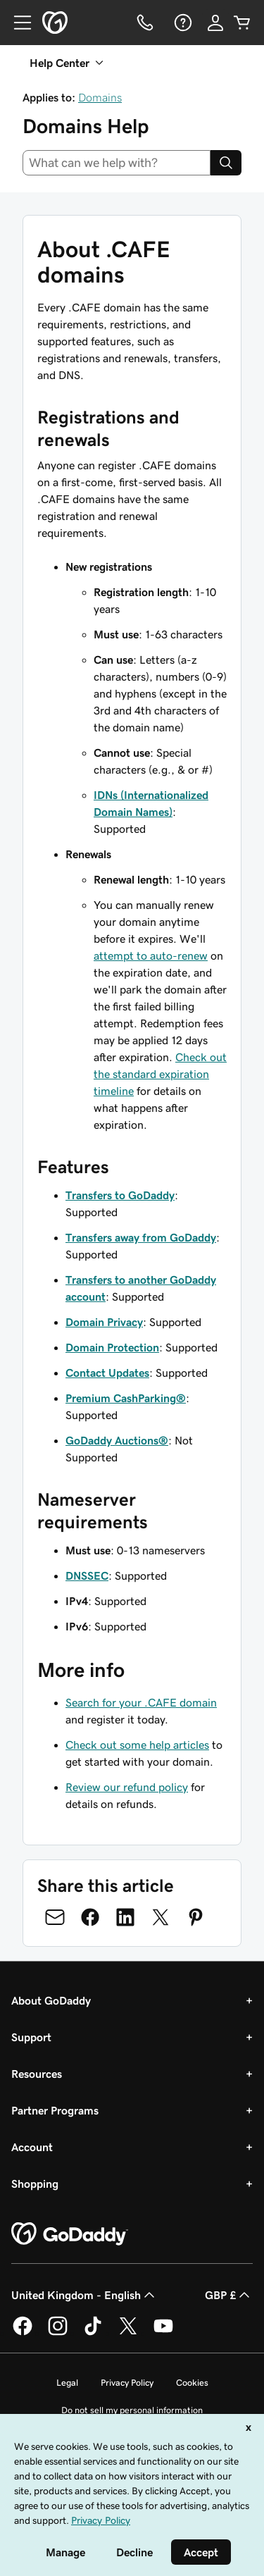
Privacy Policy (127, 2382)
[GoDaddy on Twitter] (128, 2333)
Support (31, 2037)
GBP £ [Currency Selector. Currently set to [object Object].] (229, 2294)
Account (32, 2147)
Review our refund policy (126, 1786)
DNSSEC (86, 1575)
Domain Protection (112, 1347)
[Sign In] (215, 22)
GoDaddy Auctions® (116, 1440)
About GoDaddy (51, 2000)
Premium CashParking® (125, 1398)
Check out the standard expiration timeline (160, 1073)
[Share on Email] (55, 1917)
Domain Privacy (104, 1321)
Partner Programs (55, 2110)
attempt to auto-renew (151, 955)
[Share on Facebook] (90, 1917)
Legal (67, 2382)
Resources (36, 2073)
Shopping (34, 2183)
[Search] (225, 162)
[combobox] (116, 162)
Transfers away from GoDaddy (140, 1237)
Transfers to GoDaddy (120, 1195)
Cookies (192, 2382)
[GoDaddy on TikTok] (93, 2333)
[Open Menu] (17, 22)
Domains (100, 97)
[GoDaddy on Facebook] (22, 2333)
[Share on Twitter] (160, 1917)
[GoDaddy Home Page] (69, 2234)
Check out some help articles (137, 1744)
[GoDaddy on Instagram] (57, 2333)
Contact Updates (107, 1372)
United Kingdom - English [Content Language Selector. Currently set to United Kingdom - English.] (84, 2294)
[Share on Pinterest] (195, 1917)
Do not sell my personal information (132, 2410)
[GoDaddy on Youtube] (163, 2333)
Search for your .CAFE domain (141, 1702)
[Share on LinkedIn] (125, 1917)
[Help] (181, 22)
